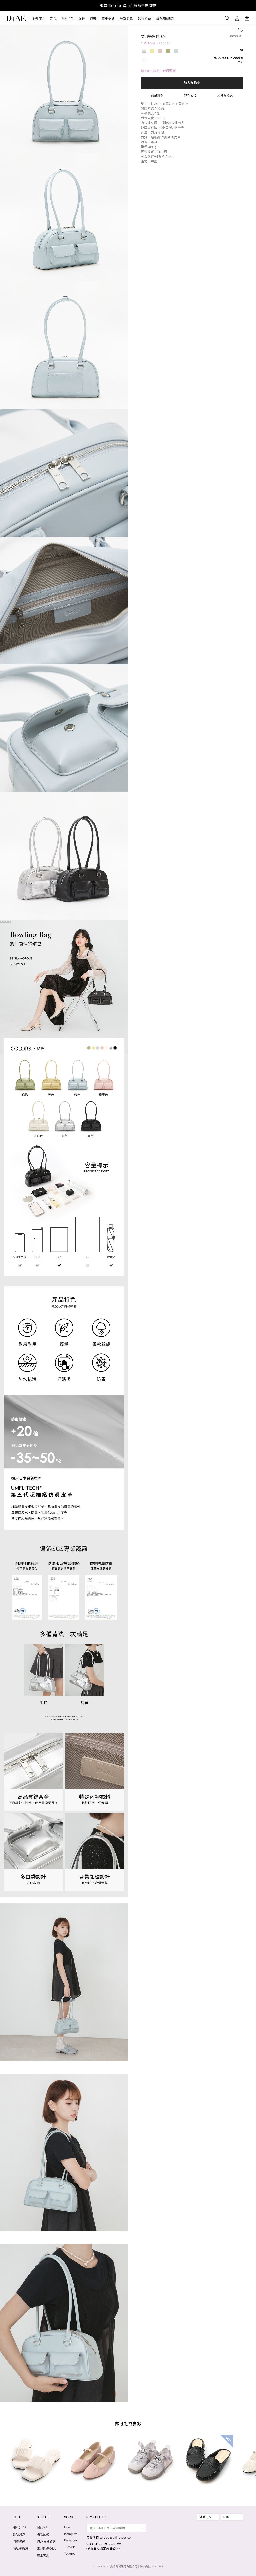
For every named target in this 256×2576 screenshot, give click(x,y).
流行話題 (144, 19)
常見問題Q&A (46, 2549)
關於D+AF (19, 2528)
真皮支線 (108, 19)
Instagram (71, 2534)
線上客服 (43, 2556)
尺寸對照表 (225, 95)
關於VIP (42, 2528)
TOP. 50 (67, 18)
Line (67, 2527)
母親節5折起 (165, 19)
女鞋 (81, 19)
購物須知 (43, 2535)
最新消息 (126, 19)
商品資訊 (157, 95)
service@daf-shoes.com (117, 2538)
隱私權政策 (20, 2549)
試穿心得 (190, 95)
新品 (53, 19)
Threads (70, 2547)
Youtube (70, 2554)
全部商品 (38, 19)
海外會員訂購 (46, 2542)
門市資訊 (19, 2542)
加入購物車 (192, 83)
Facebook (71, 2540)
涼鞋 (93, 19)
